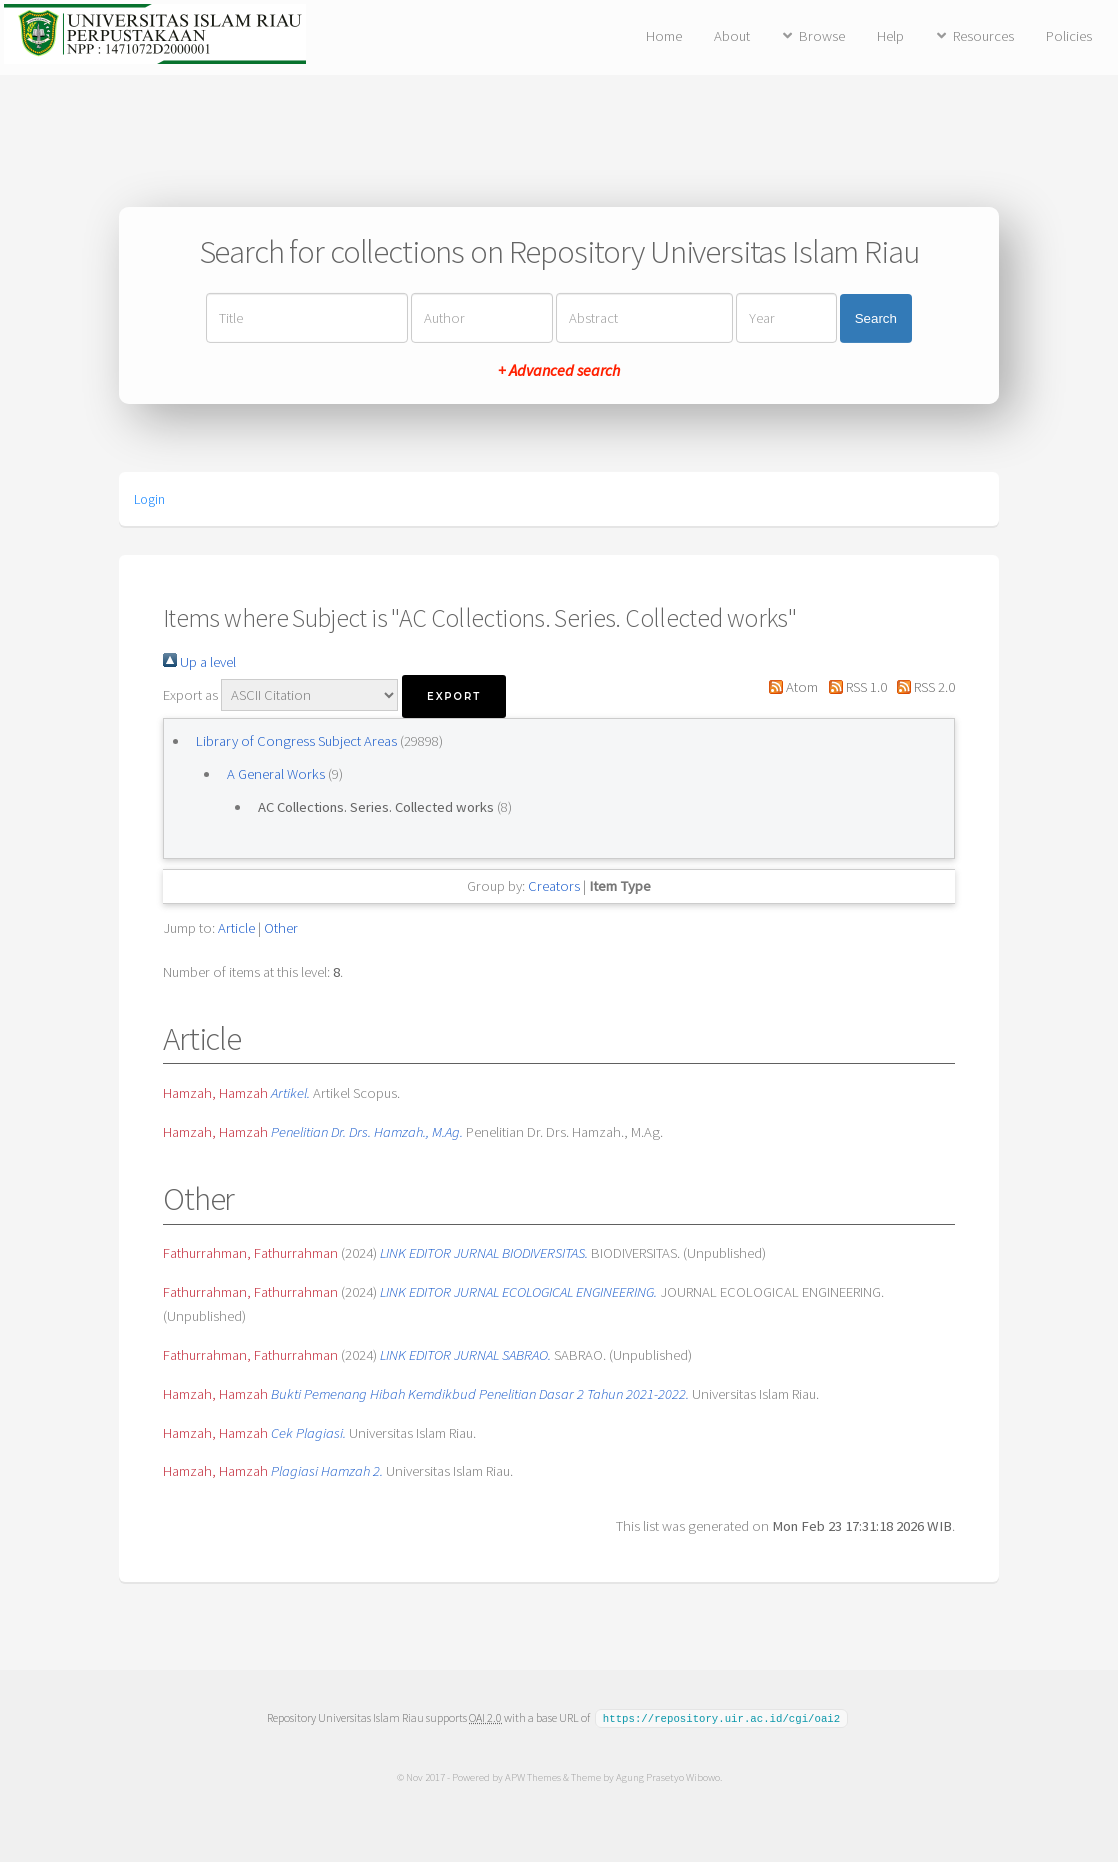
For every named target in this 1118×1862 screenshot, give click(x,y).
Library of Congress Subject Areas (298, 741)
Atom (790, 687)
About (732, 36)
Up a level (199, 662)
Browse (822, 36)
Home (664, 36)
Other (281, 928)
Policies (1069, 36)
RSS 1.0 (853, 687)
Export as (190, 695)
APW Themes (532, 1776)
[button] (454, 696)
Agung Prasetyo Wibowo (667, 1776)
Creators (554, 886)
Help (890, 36)
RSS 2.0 (922, 687)
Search (876, 318)
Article (236, 928)
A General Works (277, 774)
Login (149, 499)
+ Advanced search (559, 370)
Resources (983, 36)
